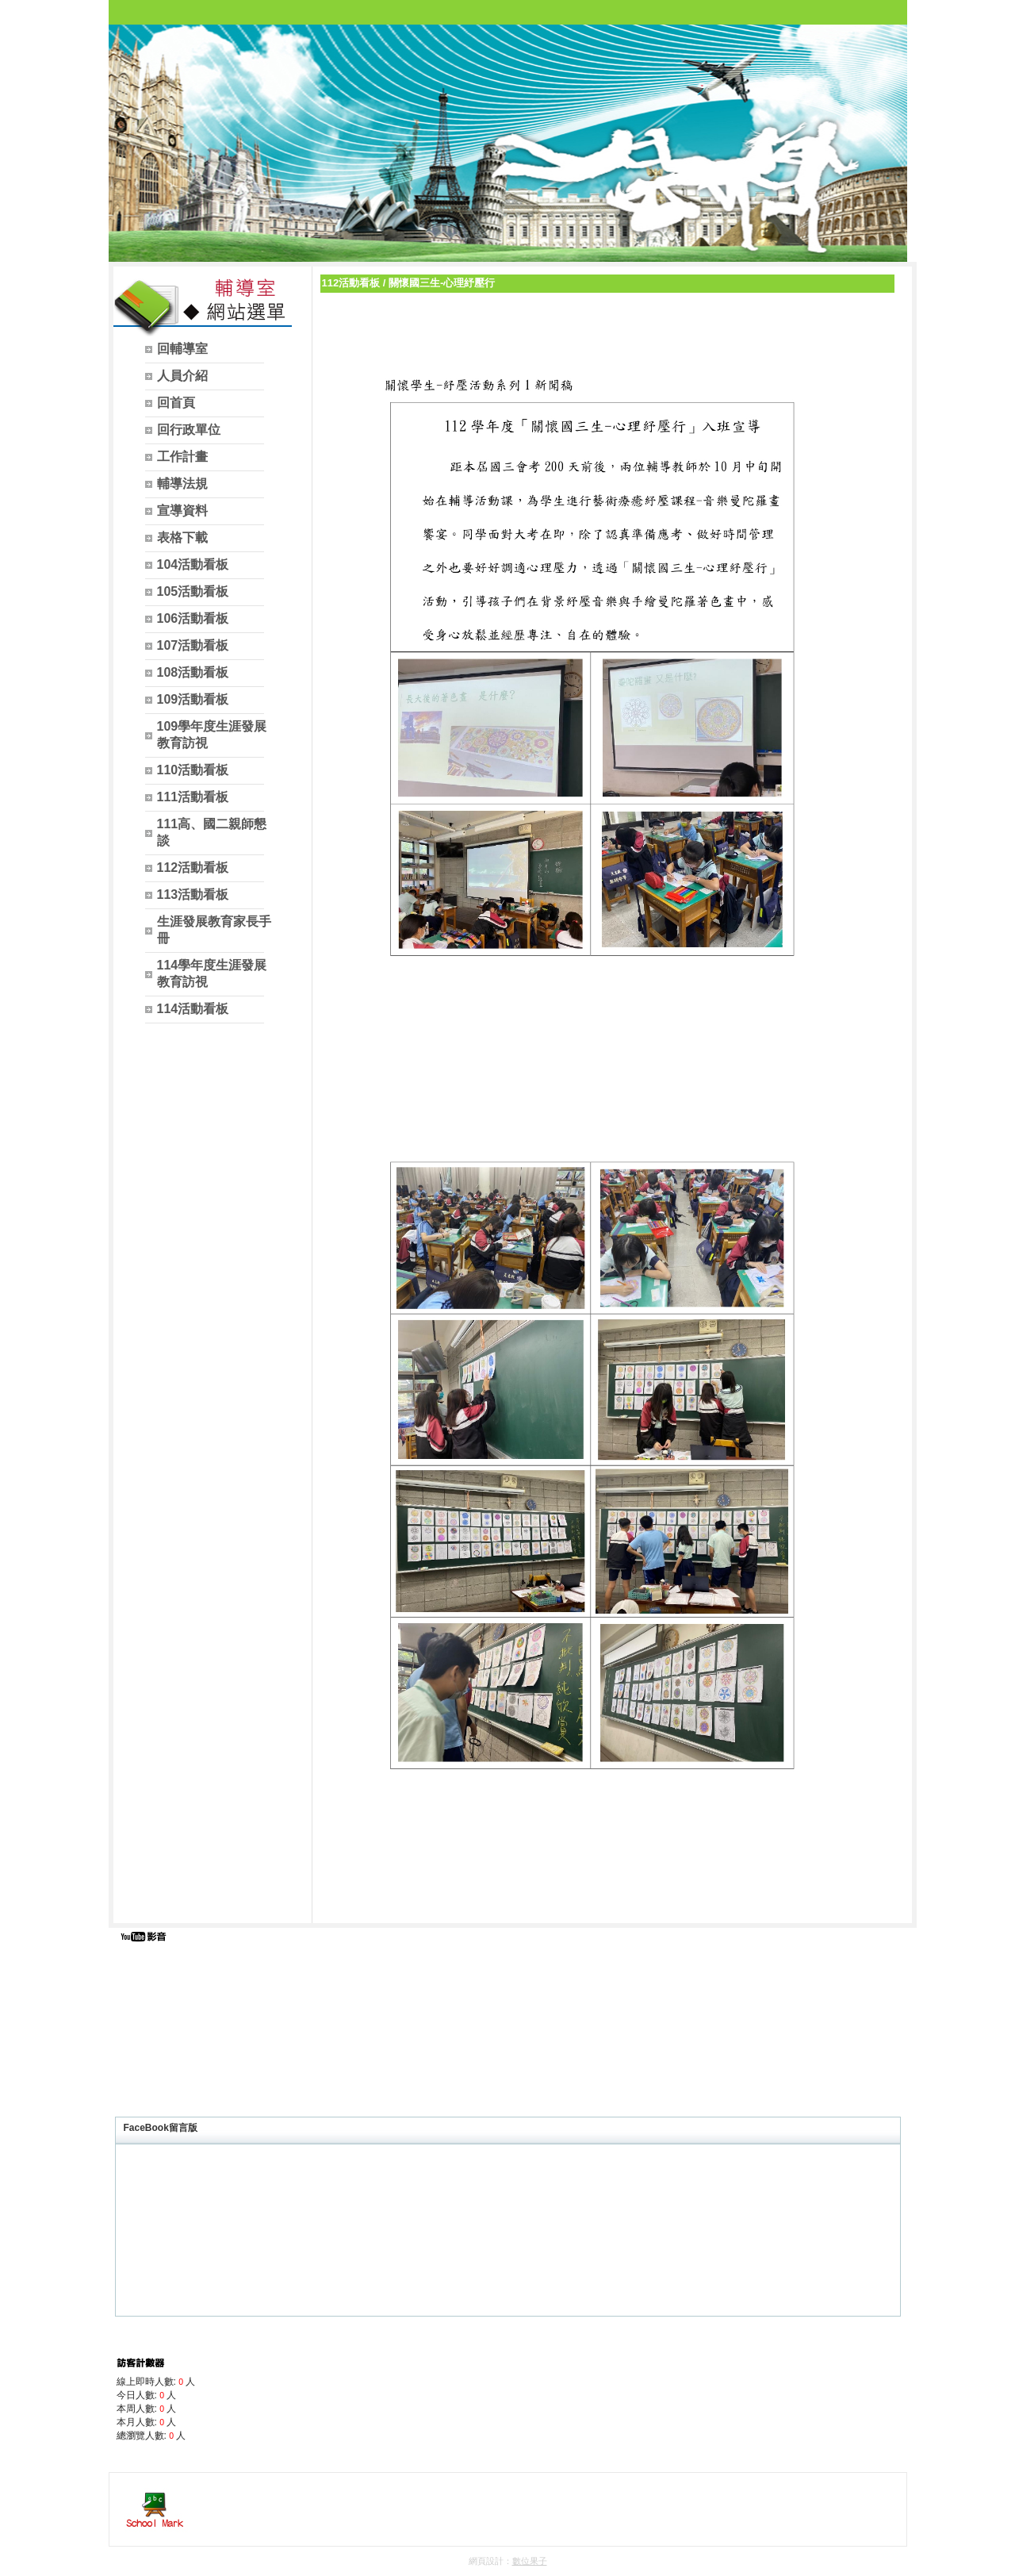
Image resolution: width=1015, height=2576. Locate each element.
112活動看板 (351, 283)
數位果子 (529, 2561)
